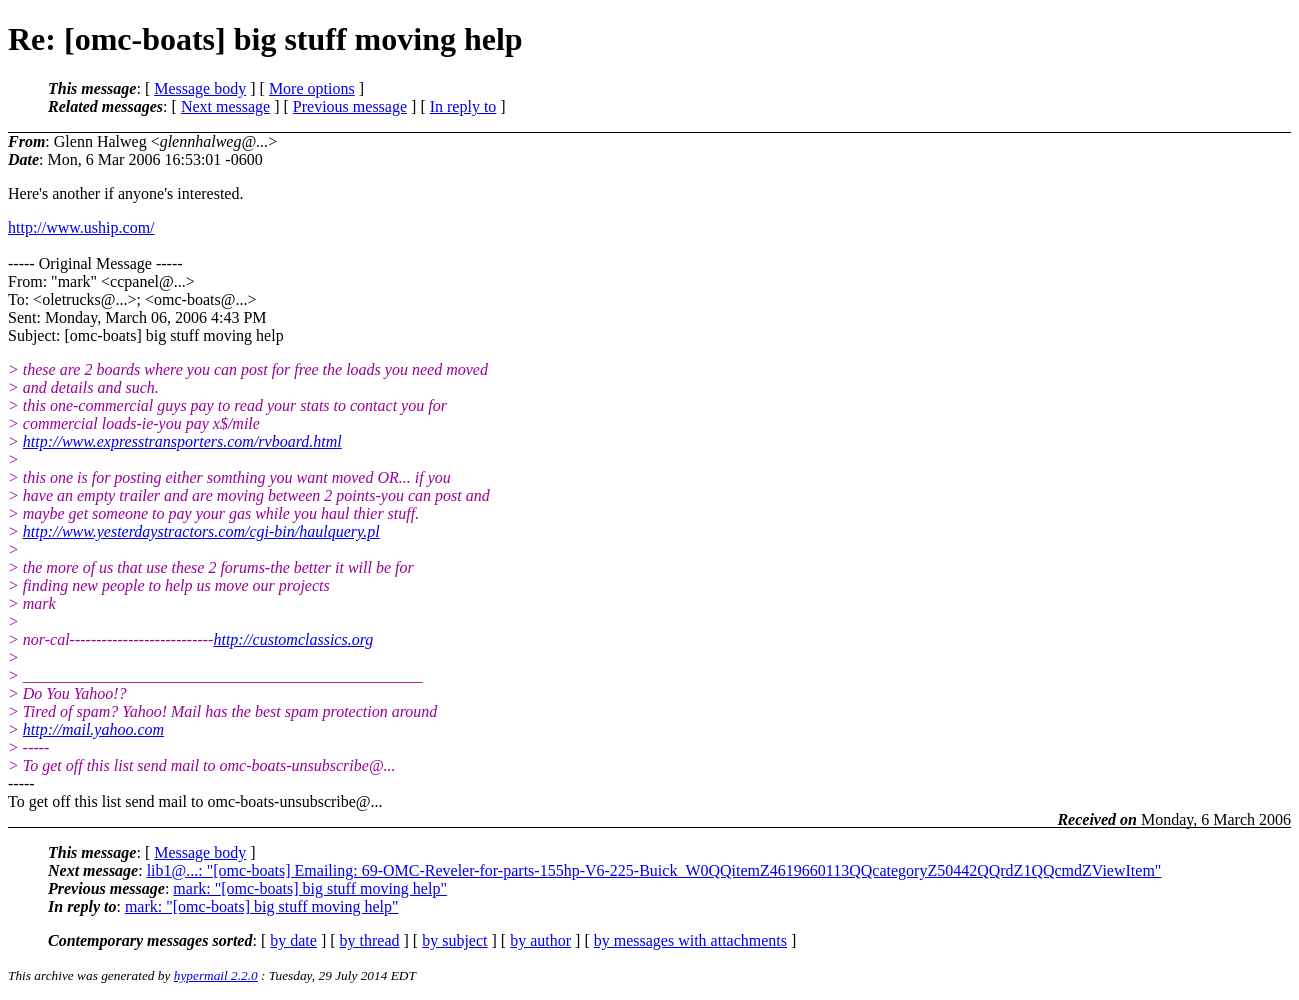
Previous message (350, 106)
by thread (370, 940)
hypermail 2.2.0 (216, 975)
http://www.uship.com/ (81, 227)
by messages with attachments (690, 940)
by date (293, 940)
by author (540, 940)
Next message (225, 106)
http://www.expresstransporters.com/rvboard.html (182, 441)
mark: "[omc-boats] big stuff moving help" (310, 888)
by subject (454, 940)
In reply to (463, 106)
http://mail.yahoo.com (93, 729)
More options (312, 88)
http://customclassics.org (293, 639)
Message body (200, 88)
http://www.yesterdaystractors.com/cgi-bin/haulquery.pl (201, 531)
